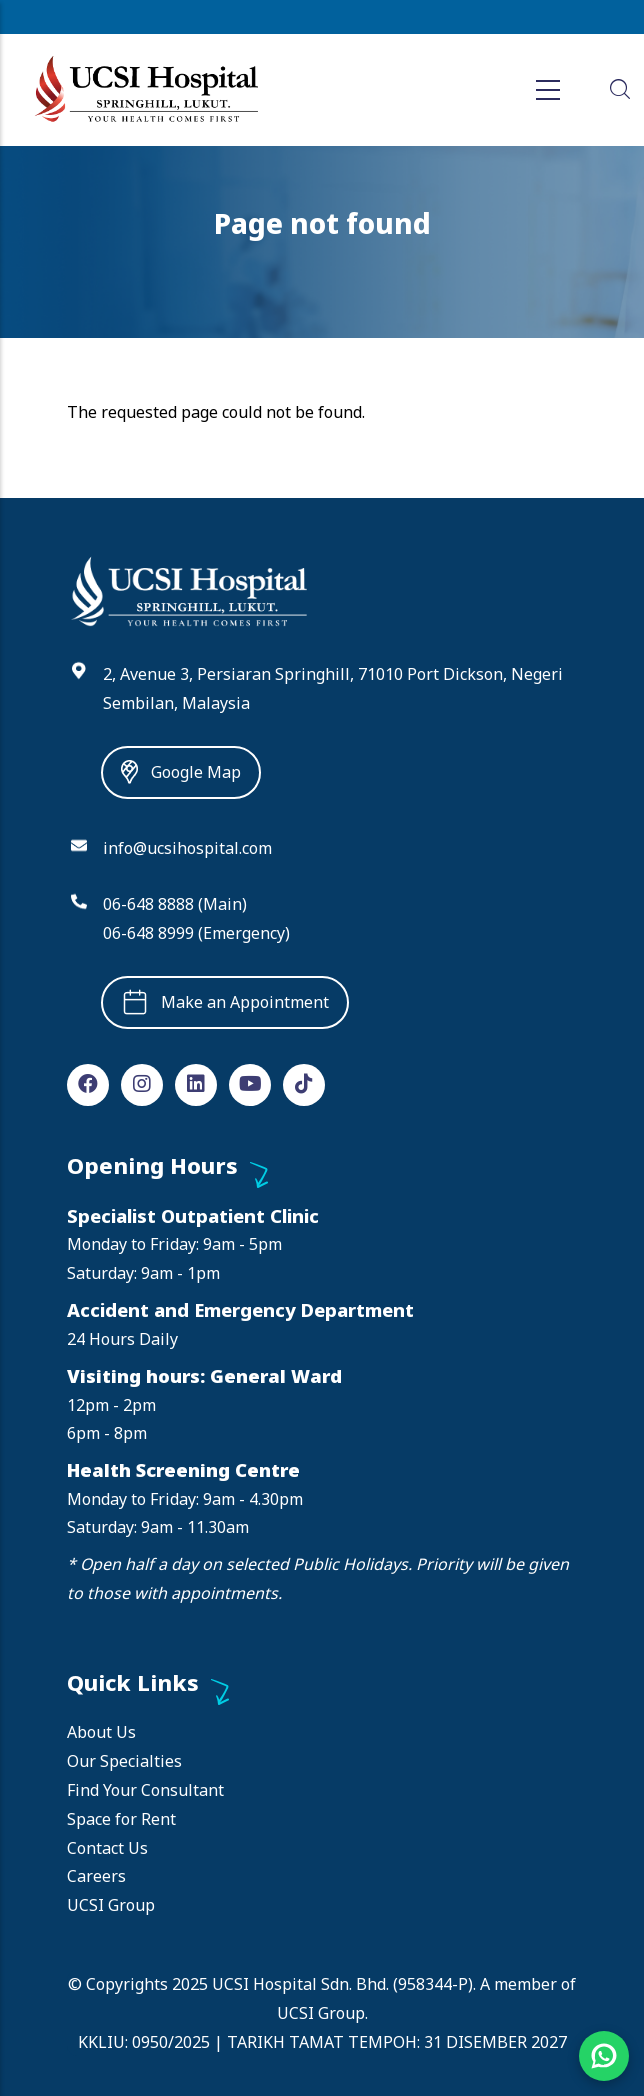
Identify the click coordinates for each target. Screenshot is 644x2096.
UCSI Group (111, 1905)
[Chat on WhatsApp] (604, 2056)
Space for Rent (121, 1819)
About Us (101, 1732)
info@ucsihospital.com (187, 848)
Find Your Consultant (145, 1790)
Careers (96, 1876)
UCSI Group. (322, 2013)
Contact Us (107, 1848)
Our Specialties (124, 1761)
